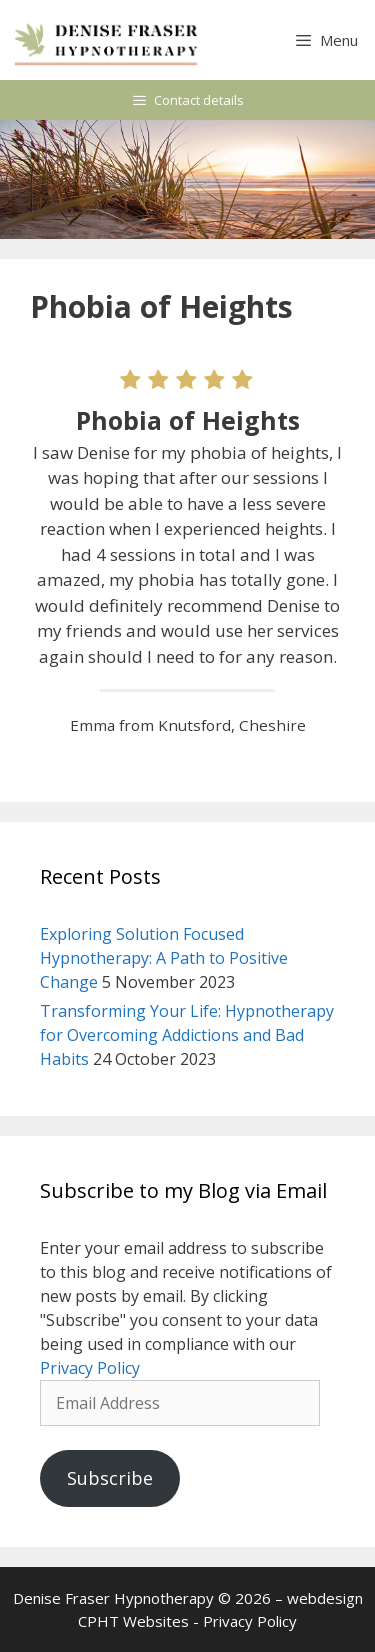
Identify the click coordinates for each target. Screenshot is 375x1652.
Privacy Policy (90, 1368)
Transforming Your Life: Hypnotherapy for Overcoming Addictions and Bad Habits (187, 1035)
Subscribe (110, 1478)
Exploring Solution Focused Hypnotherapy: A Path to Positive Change (164, 958)
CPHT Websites (133, 1621)
